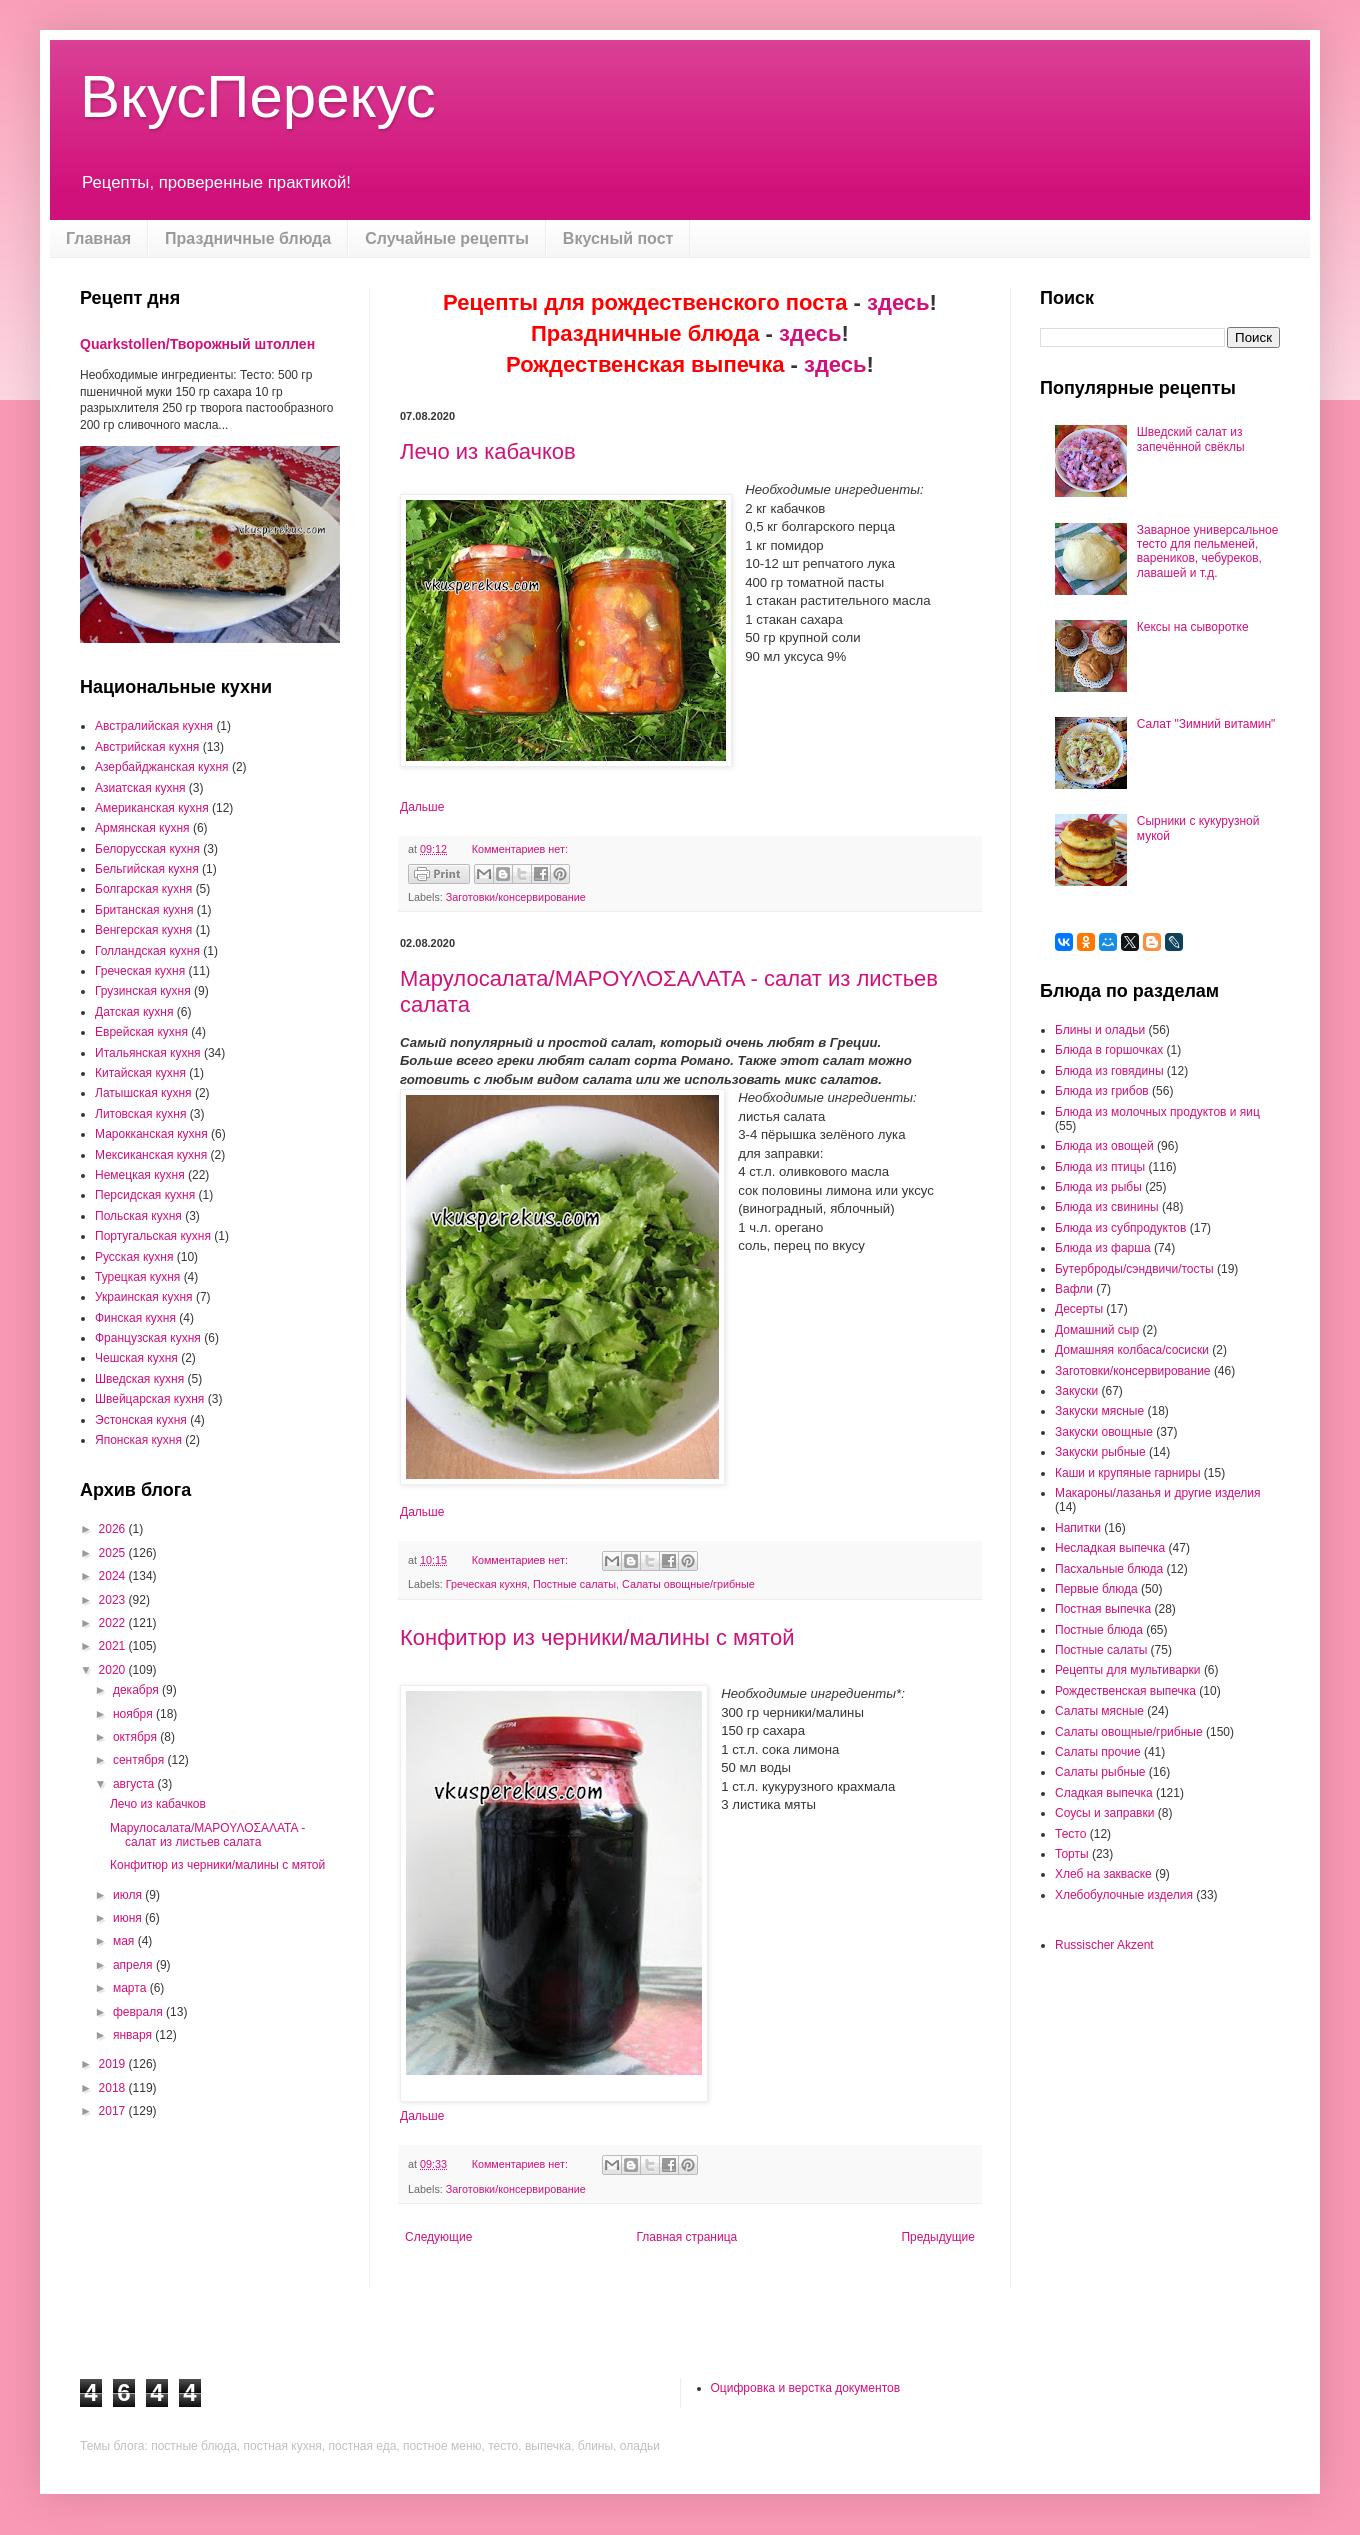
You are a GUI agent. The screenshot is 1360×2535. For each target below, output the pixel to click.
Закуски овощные (1104, 1432)
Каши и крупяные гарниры (1128, 1473)
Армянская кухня (142, 828)
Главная (98, 238)
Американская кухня (152, 808)
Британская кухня (144, 910)
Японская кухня (138, 1440)
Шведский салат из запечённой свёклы (1191, 439)
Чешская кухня (136, 1358)
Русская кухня (134, 1257)
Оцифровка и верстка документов (806, 2388)
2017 (114, 2111)
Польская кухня (138, 1216)
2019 (114, 2064)
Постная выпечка (1103, 1609)
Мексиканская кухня (151, 1155)
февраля (139, 2012)
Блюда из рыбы (1098, 1187)
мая (125, 1941)
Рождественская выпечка (1125, 1691)
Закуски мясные (1099, 1411)
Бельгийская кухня (147, 869)
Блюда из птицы (1100, 1167)
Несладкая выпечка (1110, 1548)
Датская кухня (134, 1012)
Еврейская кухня (141, 1032)
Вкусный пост (618, 238)
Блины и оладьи (1100, 1030)
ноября (134, 1714)
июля (129, 1895)
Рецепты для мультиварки (1128, 1670)
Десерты (1079, 1309)
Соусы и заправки (1104, 1813)
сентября (140, 1760)
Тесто (1070, 1834)
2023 (114, 1600)
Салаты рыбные (1100, 1772)
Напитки (1078, 1528)
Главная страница (687, 2237)
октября (136, 1737)
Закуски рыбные (1100, 1452)
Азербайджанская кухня (162, 767)
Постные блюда (1099, 1630)
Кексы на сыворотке (1193, 627)
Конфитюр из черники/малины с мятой (597, 1637)
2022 (114, 1623)
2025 (114, 1553)
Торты (1072, 1854)
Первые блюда (1096, 1589)
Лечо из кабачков (488, 451)
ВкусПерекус (258, 96)
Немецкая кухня (140, 1175)
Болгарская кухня (143, 889)
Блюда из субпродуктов (1120, 1228)
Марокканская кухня (151, 1134)
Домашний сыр (1097, 1330)
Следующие (438, 2237)
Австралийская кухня (154, 726)
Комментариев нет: (520, 849)
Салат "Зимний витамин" (1206, 724)
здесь (898, 302)
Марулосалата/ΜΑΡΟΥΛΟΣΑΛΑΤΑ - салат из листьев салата (207, 1835)
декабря (137, 1690)
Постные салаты (574, 1584)
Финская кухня (135, 1318)
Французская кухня (148, 1338)
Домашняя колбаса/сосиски (1132, 1350)
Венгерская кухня (143, 930)
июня (129, 1918)
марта (131, 1988)
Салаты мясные (1099, 1711)
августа (135, 1784)
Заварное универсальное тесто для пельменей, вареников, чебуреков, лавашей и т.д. (1208, 551)
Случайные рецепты (447, 238)
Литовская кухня (140, 1114)
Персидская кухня (145, 1195)
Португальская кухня (153, 1236)
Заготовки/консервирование (516, 897)
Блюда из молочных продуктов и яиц (1157, 1112)
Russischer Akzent (1104, 1945)
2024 (114, 1576)
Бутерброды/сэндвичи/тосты (1134, 1269)
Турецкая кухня (137, 1277)
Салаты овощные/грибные (688, 1584)
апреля (134, 1965)
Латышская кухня (143, 1093)
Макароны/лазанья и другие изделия (1157, 1493)
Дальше (422, 807)
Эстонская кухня (141, 1420)
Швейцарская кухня (149, 1399)
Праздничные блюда (248, 238)
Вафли (1074, 1289)
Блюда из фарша (1103, 1248)
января (134, 2035)
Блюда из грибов (1102, 1091)
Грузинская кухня (143, 991)
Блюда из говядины (1109, 1071)
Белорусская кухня (147, 849)
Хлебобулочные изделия (1124, 1895)
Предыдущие (938, 2237)
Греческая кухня (486, 1584)
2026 (114, 1529)
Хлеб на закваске (1103, 1874)
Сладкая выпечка (1104, 1793)
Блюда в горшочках (1109, 1050)
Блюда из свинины (1107, 1207)
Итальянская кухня (148, 1053)
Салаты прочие (1098, 1752)
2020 (114, 1670)
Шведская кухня (139, 1379)
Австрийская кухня (147, 747)
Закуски (1076, 1391)
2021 (114, 1646)
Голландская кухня (147, 951)
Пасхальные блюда (1109, 1569)
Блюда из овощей (1104, 1146)
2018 (114, 2088)
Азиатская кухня (140, 788)
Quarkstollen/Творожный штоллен (197, 344)
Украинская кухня (144, 1297)
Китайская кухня (140, 1073)
